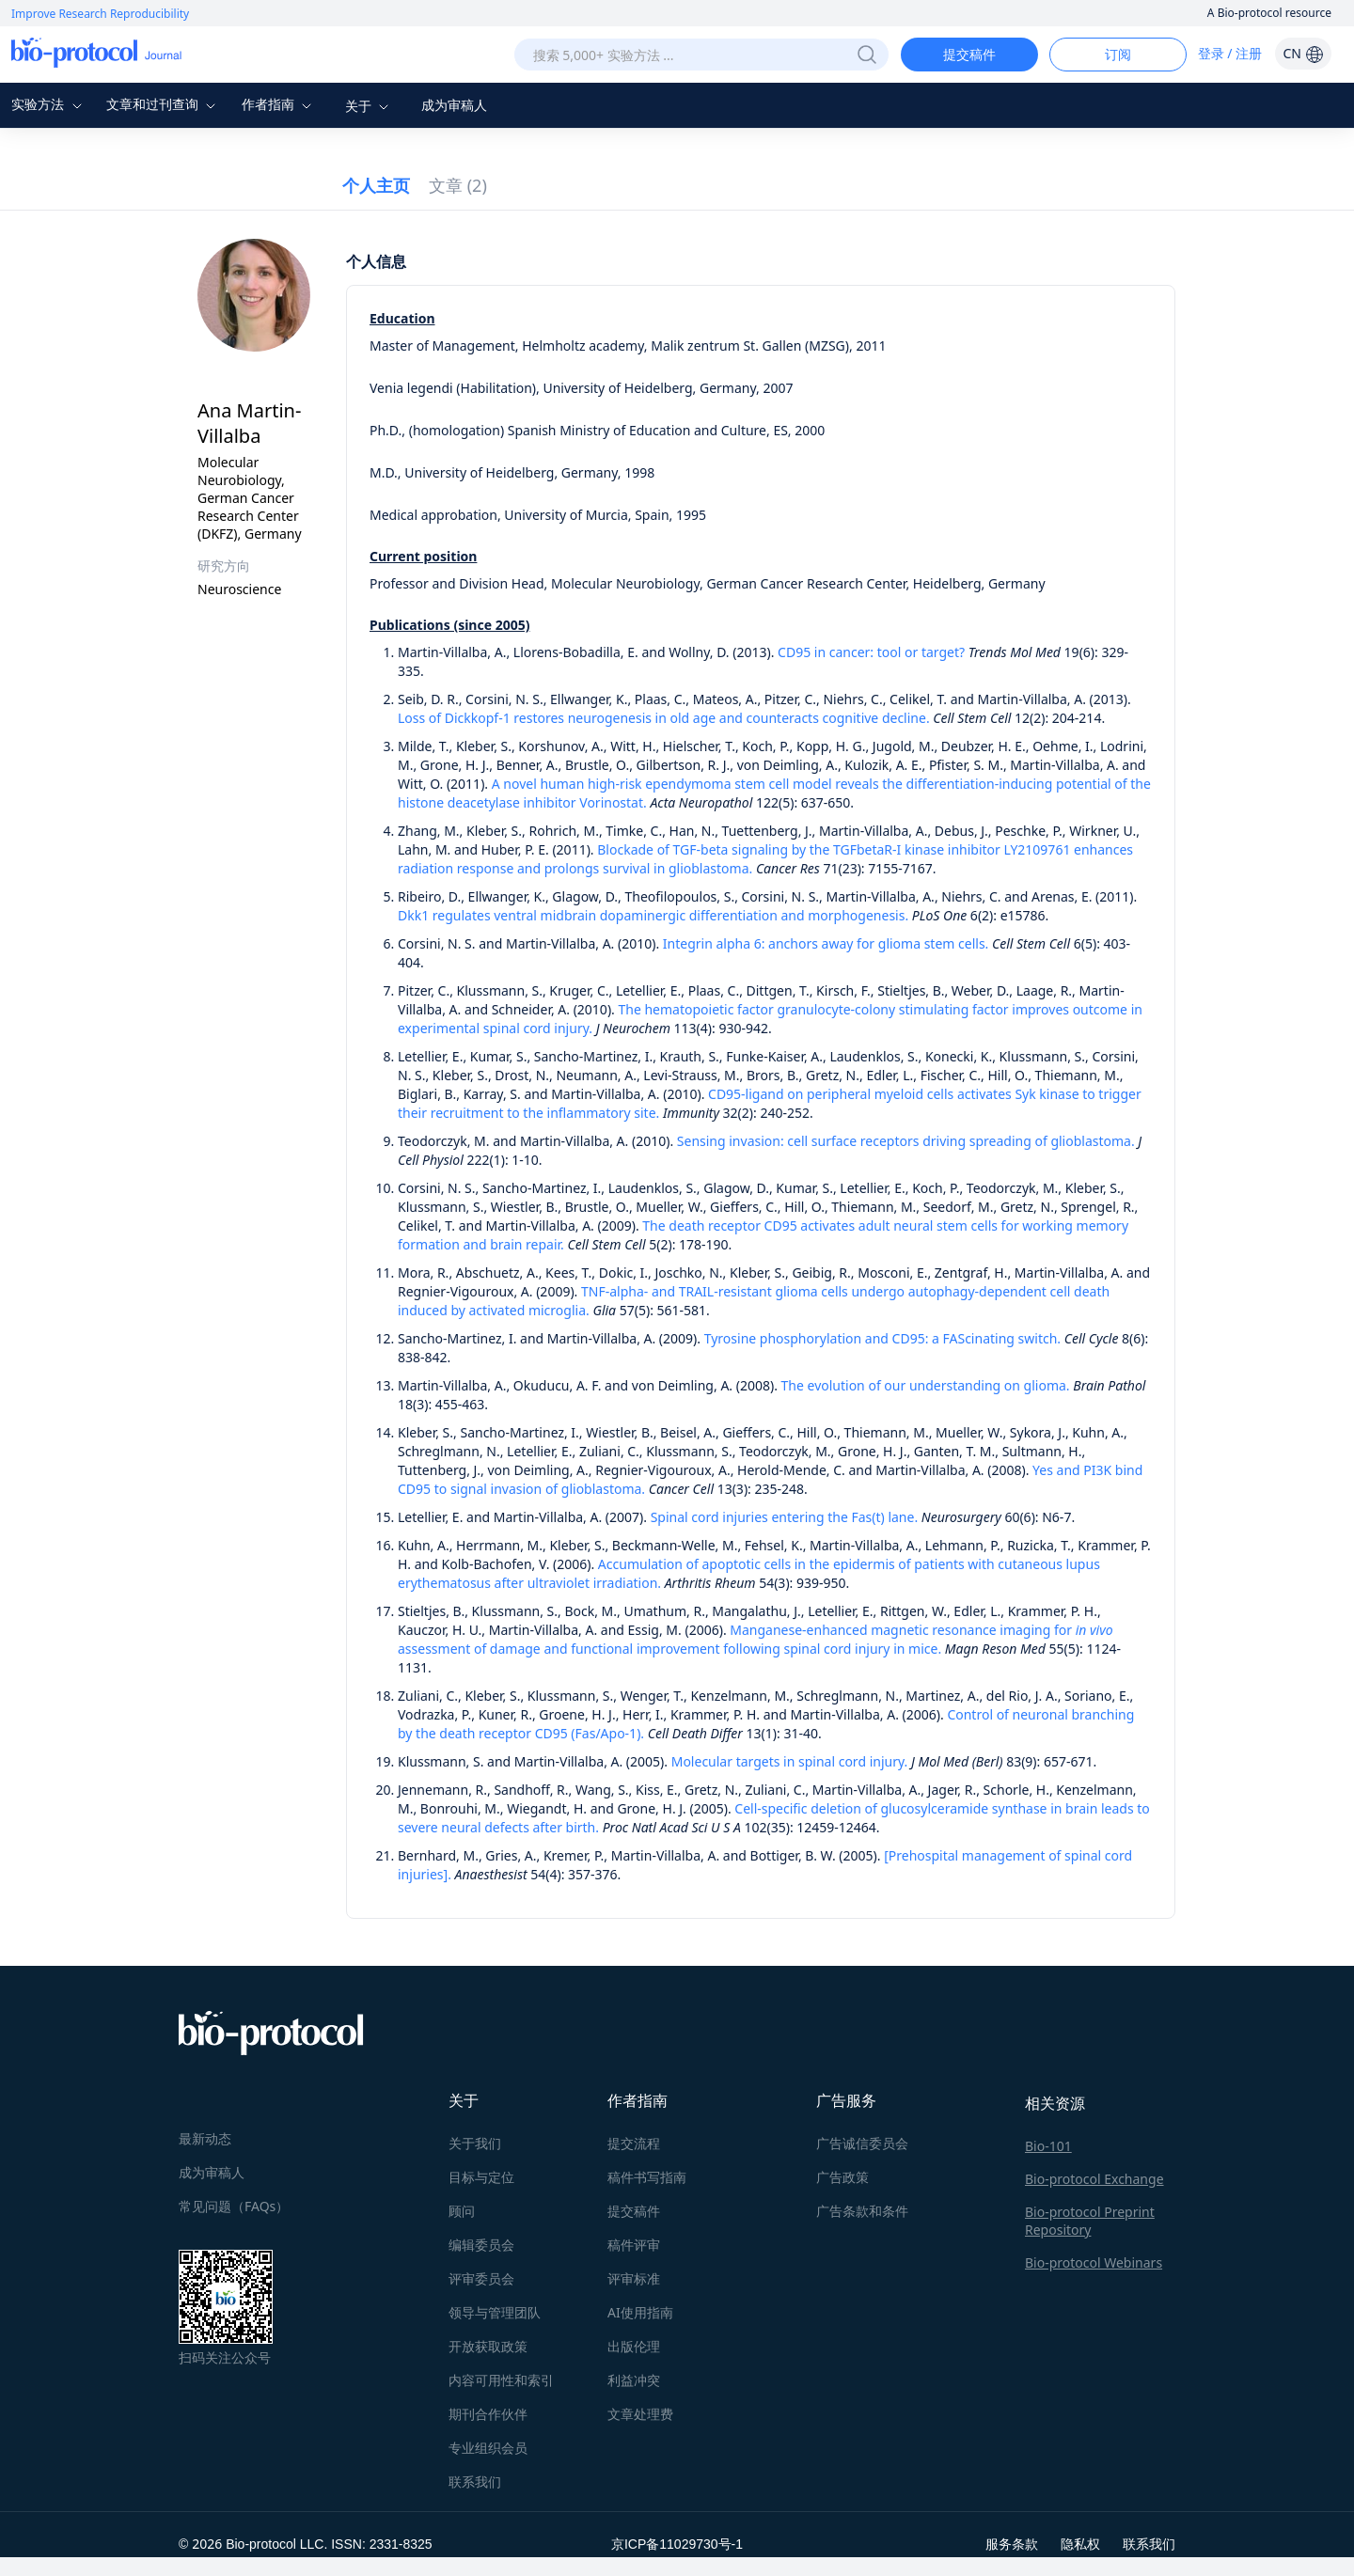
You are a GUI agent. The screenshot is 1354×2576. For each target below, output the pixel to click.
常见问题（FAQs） (234, 2206)
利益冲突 (633, 2380)
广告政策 (842, 2177)
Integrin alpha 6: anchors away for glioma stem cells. (826, 943)
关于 (369, 106)
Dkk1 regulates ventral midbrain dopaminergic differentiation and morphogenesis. (653, 915)
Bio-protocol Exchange (1094, 2179)
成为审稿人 (454, 105)
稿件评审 (633, 2245)
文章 (458, 185)
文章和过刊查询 (163, 104)
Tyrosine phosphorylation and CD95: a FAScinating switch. (881, 1338)
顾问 (462, 2211)
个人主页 (376, 185)
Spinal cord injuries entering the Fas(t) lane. (785, 1517)
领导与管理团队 (495, 2312)
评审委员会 (481, 2278)
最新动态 (205, 2138)
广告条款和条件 (862, 2211)
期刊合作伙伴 (488, 2414)
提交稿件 (969, 54)
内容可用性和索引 (501, 2380)
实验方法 (49, 104)
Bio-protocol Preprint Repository (1090, 2220)
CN (1303, 53)
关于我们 (475, 2143)
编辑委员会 (481, 2245)
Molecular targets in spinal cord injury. (791, 1761)
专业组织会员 (488, 2448)
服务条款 (1011, 2543)
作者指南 (279, 104)
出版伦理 (633, 2346)
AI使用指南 (640, 2312)
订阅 (1118, 54)
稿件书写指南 (646, 2177)
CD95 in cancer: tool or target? (871, 652)
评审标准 (633, 2278)
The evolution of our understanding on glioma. (925, 1385)
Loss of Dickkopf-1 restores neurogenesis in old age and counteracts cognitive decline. (664, 718)
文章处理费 (640, 2414)
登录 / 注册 (1230, 53)
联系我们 (475, 2481)
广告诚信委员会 (862, 2143)
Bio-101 (1048, 2146)
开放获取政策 (488, 2346)
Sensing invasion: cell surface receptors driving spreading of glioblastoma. (906, 1141)
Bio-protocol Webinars (1093, 2262)
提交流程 (633, 2143)
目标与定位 (481, 2177)
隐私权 (1080, 2543)
